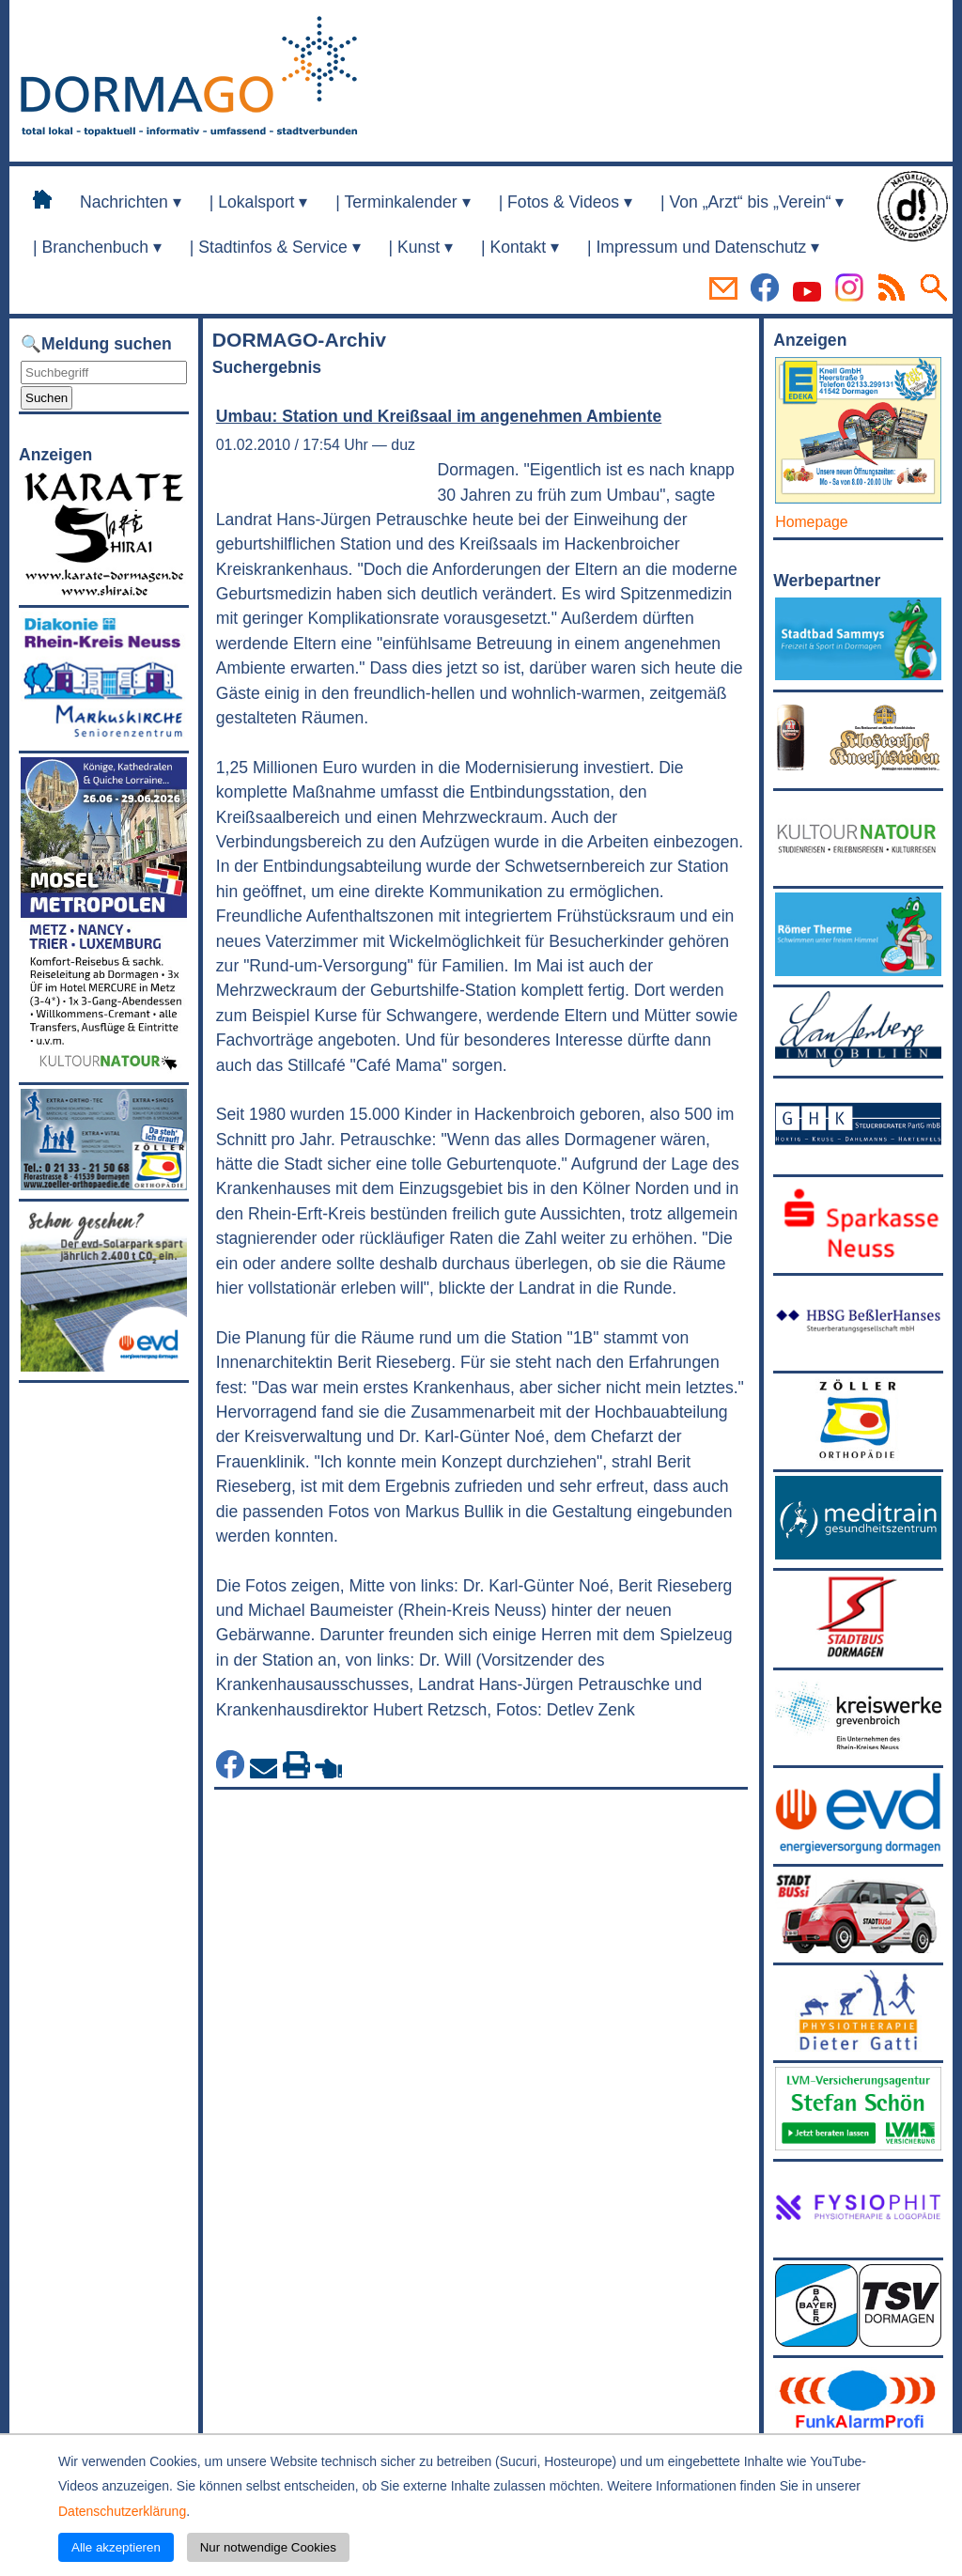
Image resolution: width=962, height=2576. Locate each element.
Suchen (46, 398)
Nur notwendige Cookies (268, 2547)
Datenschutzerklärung (122, 2511)
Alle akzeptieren (116, 2547)
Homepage (811, 522)
